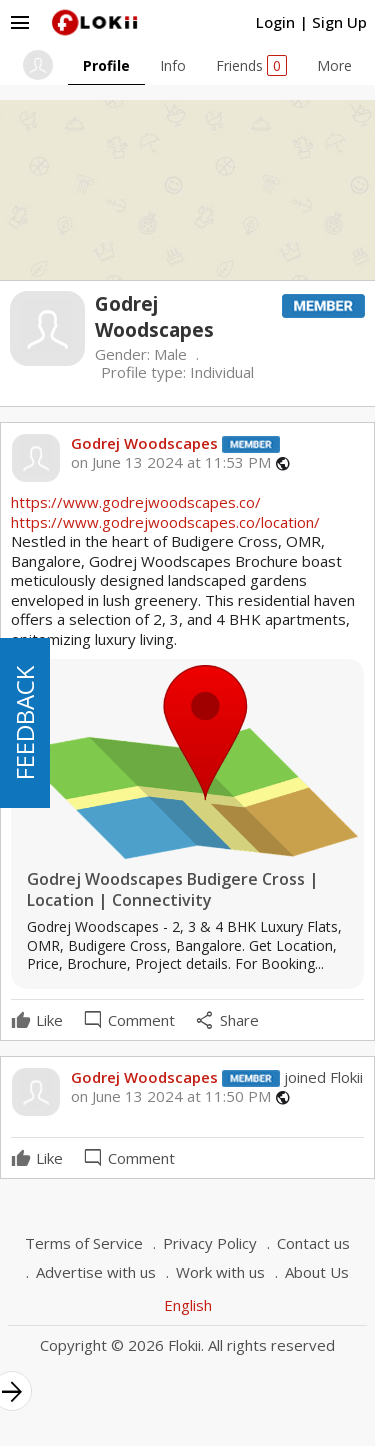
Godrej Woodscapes (144, 443)
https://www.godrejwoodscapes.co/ (136, 502)
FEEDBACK (24, 723)
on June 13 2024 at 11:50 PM (171, 1096)
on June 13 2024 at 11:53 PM (171, 462)
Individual (222, 372)
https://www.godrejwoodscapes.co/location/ (165, 522)
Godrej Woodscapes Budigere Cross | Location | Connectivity (173, 890)
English (188, 1305)
